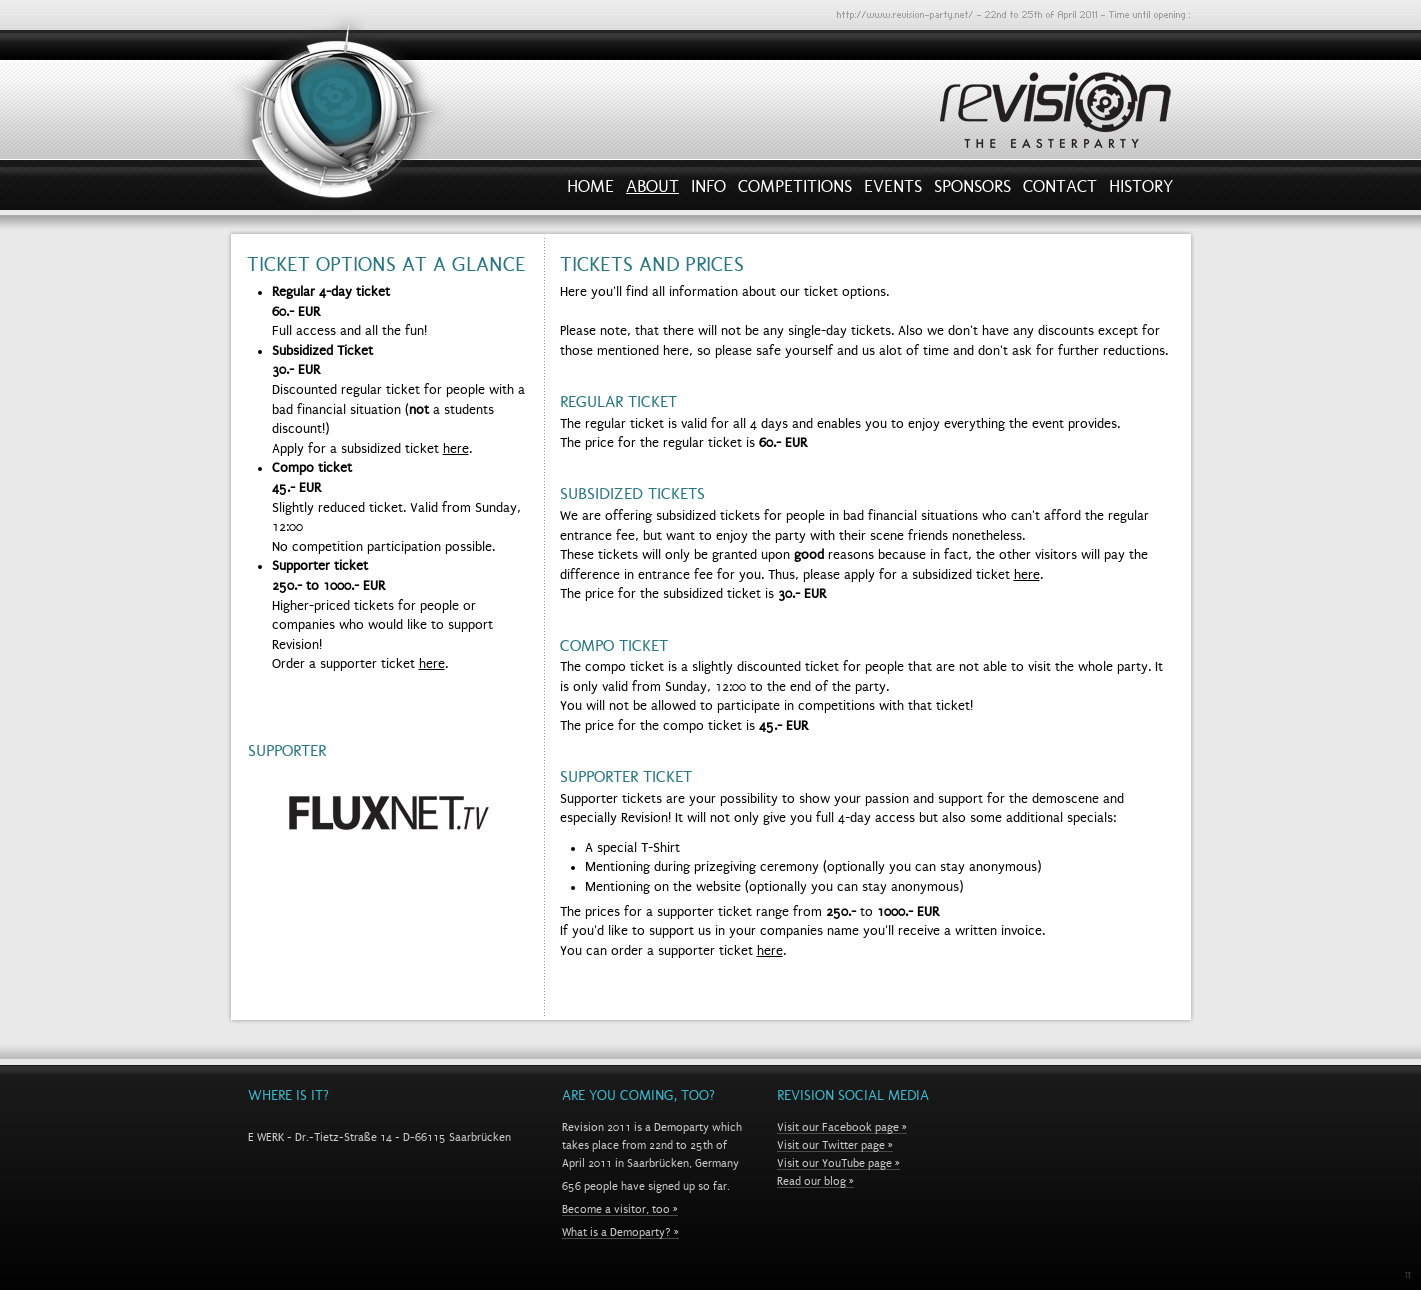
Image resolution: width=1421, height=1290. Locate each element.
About (652, 191)
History (1141, 191)
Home (590, 191)
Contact (1060, 191)
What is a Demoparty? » (620, 1232)
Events (893, 191)
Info (708, 191)
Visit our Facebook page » (842, 1127)
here (456, 449)
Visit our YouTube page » (838, 1163)
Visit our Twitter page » (835, 1145)
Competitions (795, 191)
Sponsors (972, 191)
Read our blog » (815, 1181)
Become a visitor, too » (620, 1209)
